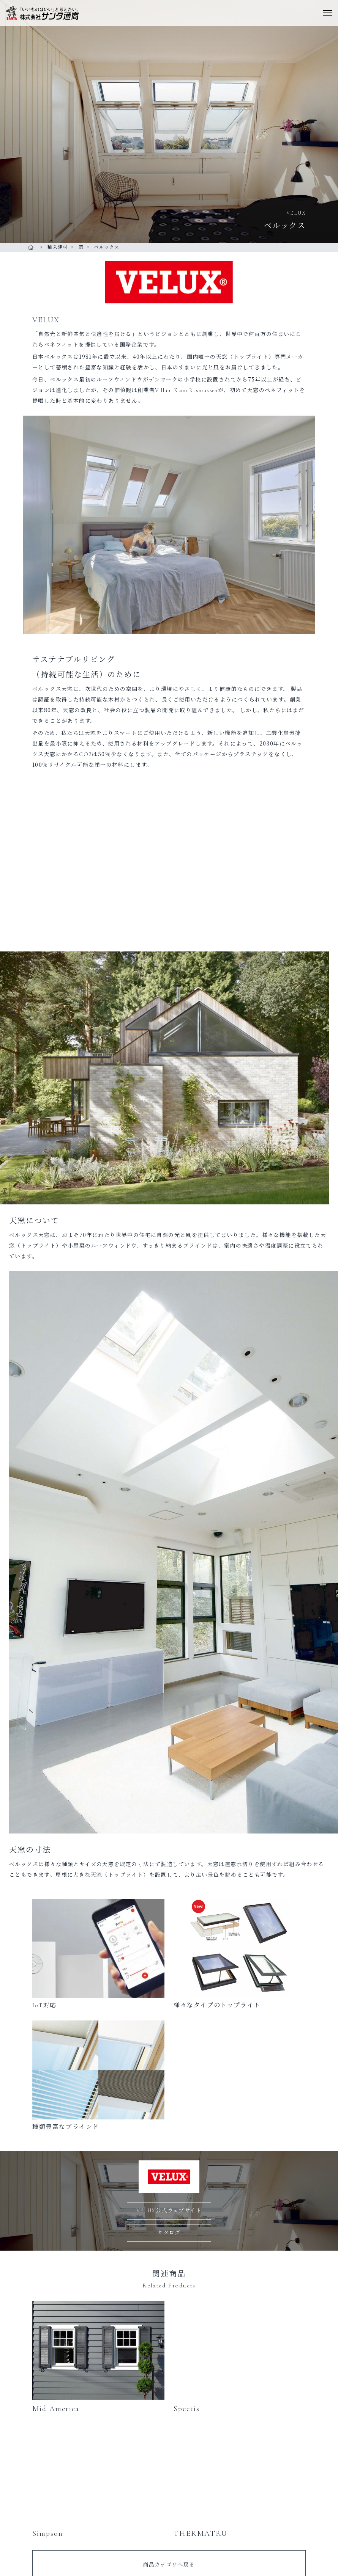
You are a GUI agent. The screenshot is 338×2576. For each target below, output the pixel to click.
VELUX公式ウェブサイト (169, 2210)
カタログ (169, 2232)
